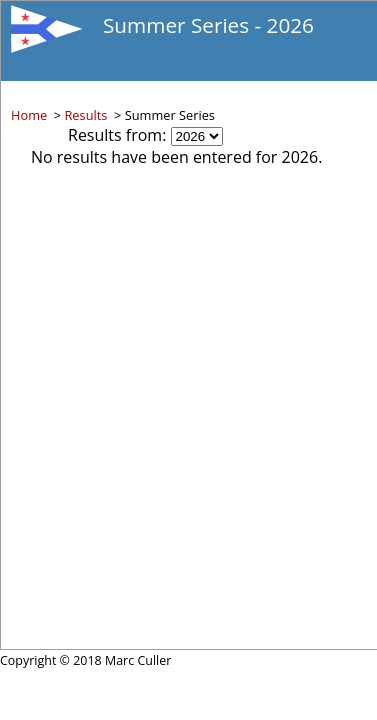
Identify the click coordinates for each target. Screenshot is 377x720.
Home (29, 115)
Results (85, 115)
